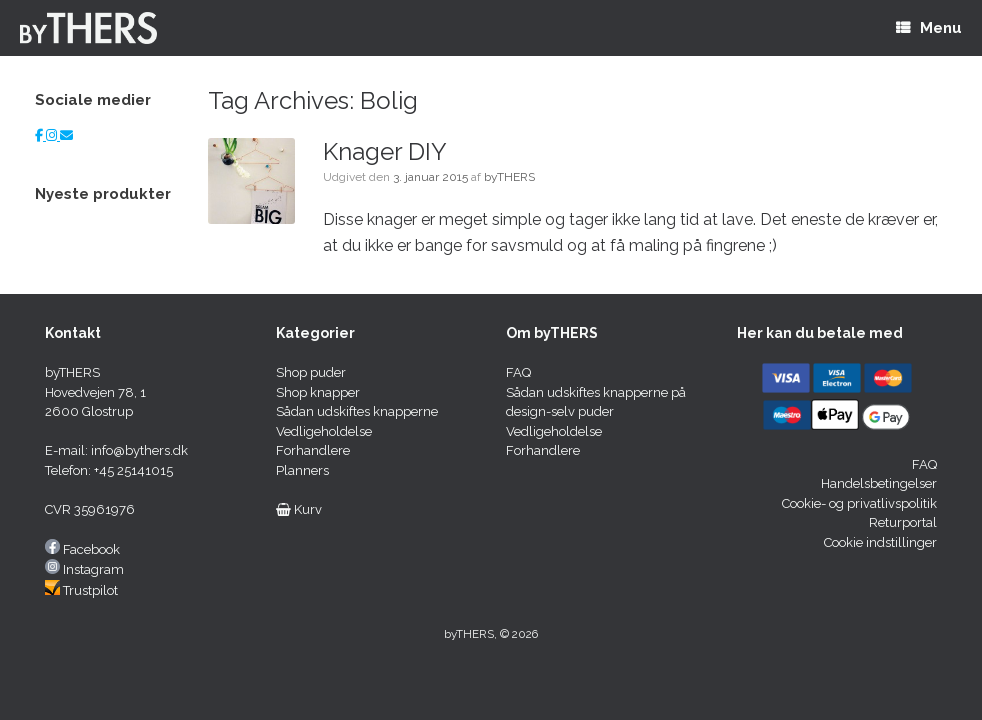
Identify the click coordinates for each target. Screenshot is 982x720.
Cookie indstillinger (880, 542)
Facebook (91, 549)
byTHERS (509, 177)
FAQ (518, 372)
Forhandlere (313, 450)
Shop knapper (318, 392)
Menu (929, 28)
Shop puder (311, 372)
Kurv (299, 509)
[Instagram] (53, 135)
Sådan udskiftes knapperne (357, 411)
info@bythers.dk (139, 450)
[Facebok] (40, 135)
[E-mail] (66, 135)
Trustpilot (90, 590)
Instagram (93, 569)
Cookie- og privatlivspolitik (859, 503)
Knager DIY (385, 151)
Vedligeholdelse (324, 431)
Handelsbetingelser (879, 483)
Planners (302, 470)
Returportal (903, 522)
